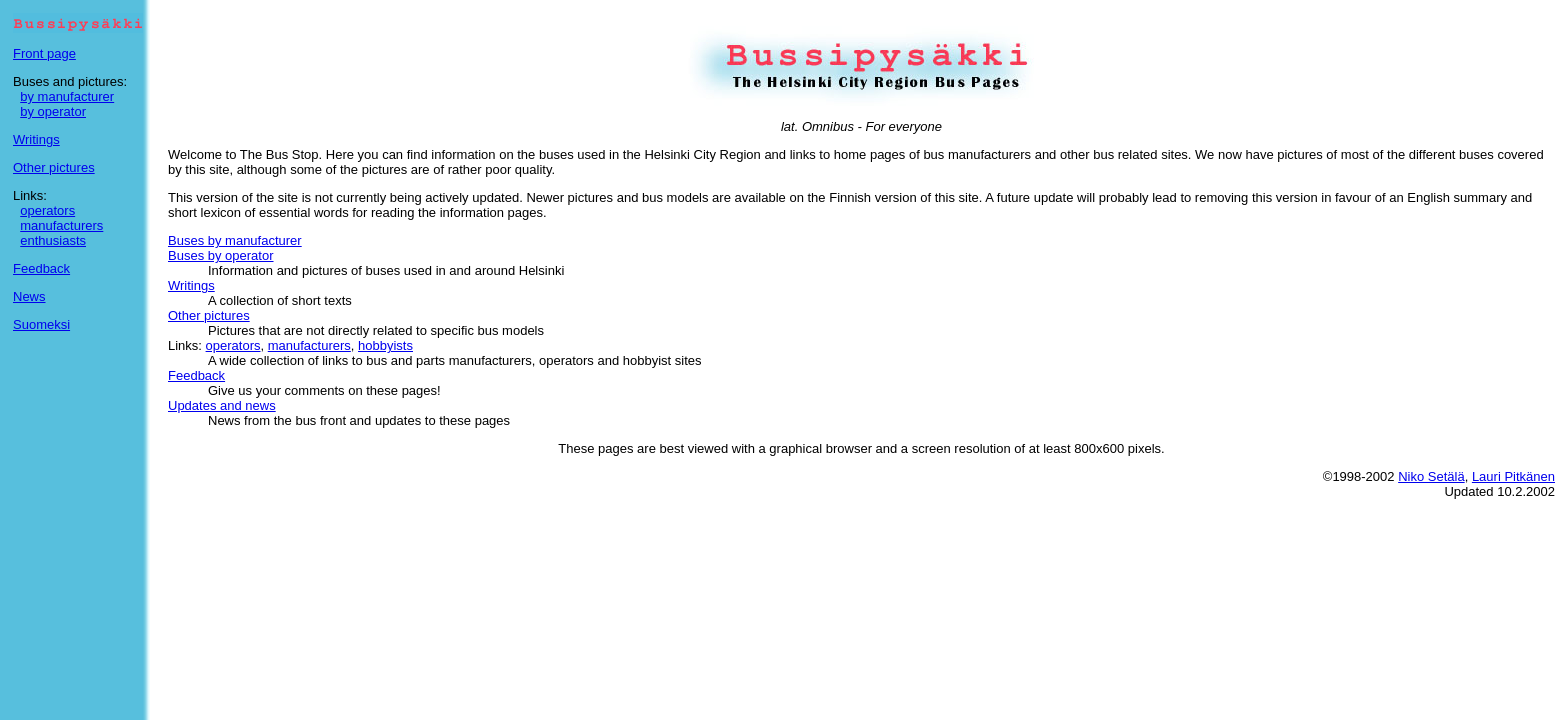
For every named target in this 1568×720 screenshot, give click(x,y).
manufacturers (61, 225)
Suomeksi (41, 324)
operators (47, 210)
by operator (53, 111)
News (29, 296)
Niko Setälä (1431, 476)
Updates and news (222, 405)
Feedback (41, 268)
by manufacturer (67, 96)
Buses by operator (221, 255)
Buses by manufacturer (235, 240)
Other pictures (54, 167)
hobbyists (385, 345)
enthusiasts (53, 240)
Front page (44, 53)
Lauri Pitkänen (1513, 476)
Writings (36, 139)
